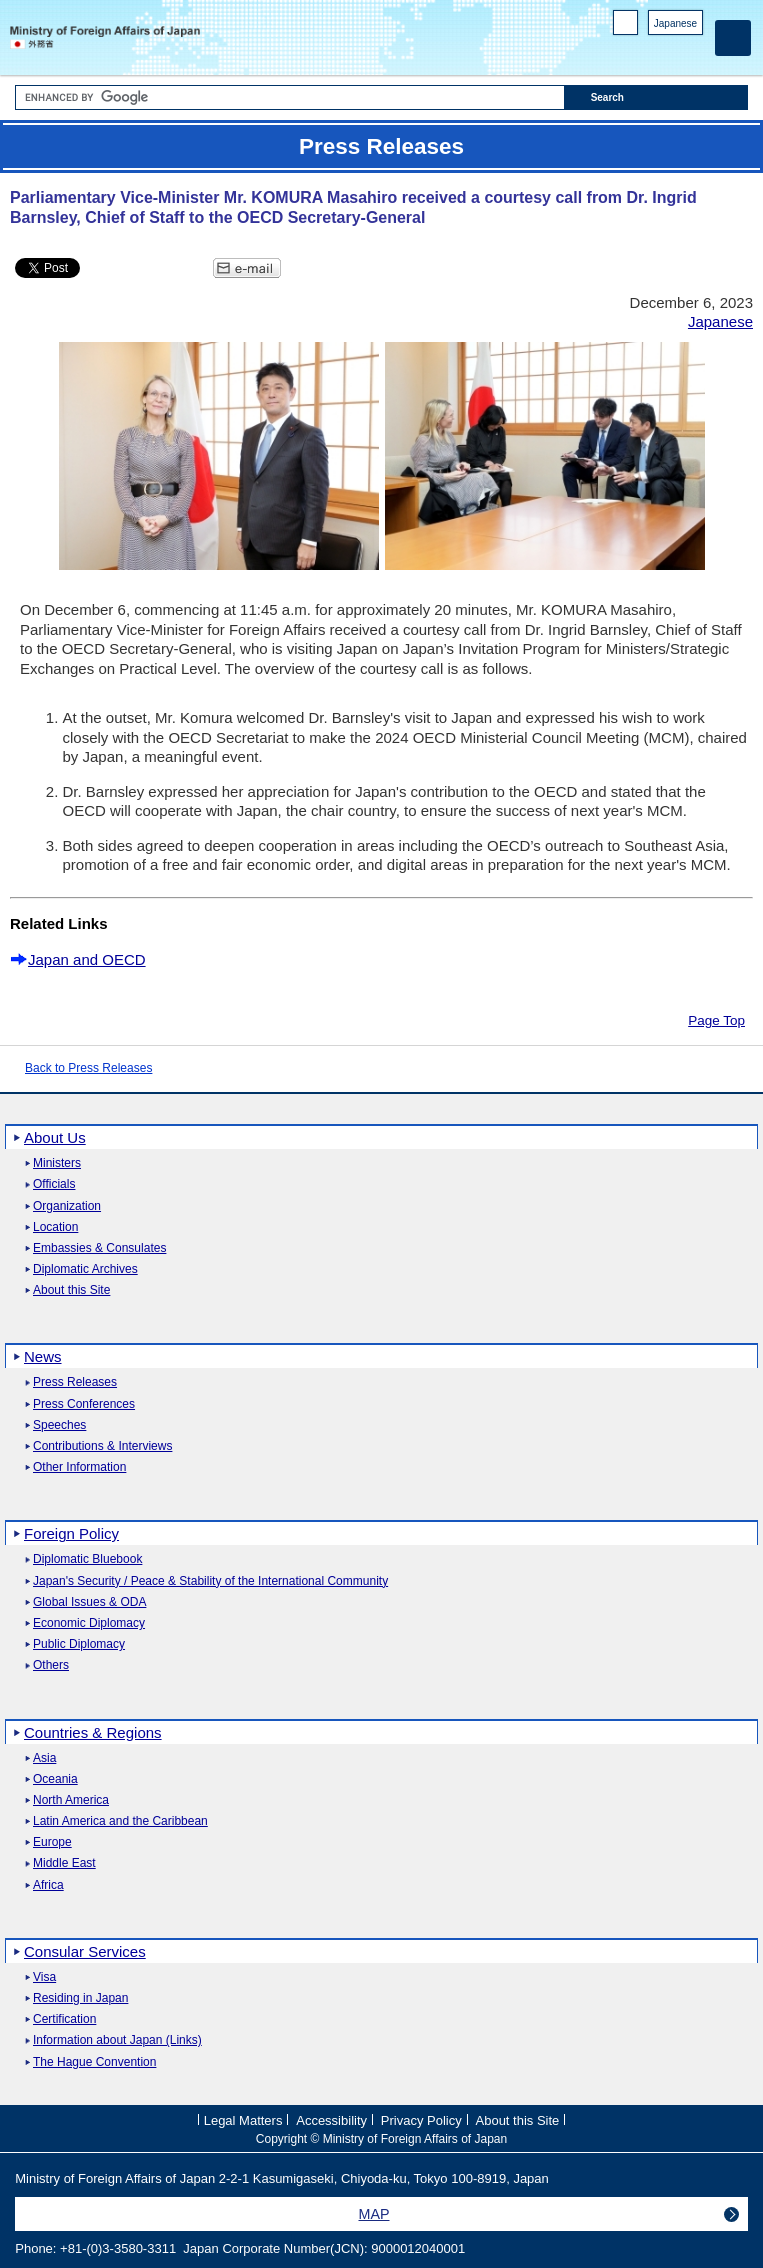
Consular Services (85, 1951)
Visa (44, 1977)
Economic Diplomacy (89, 1623)
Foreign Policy (71, 1533)
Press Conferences (84, 1404)
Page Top (716, 1020)
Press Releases (75, 1382)
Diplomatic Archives (85, 1269)
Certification (64, 2019)
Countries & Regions (93, 1732)
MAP (374, 2214)
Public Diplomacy (79, 1644)
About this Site (71, 1290)
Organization (67, 1206)
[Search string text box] (289, 97)
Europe (52, 1842)
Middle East (64, 1863)
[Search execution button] (656, 97)
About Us (55, 1137)
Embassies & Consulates (99, 1248)
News (43, 1356)
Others (51, 1665)
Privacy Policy (421, 2120)
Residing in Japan (80, 1998)
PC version (626, 26)
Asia (44, 1758)
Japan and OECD (87, 959)
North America (71, 1800)
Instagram (666, 50)
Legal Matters (243, 2120)
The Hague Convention (94, 2062)
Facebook (640, 50)
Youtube (692, 50)
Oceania (55, 1779)
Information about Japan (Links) (117, 2040)
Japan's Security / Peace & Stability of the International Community (210, 1581)
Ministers (57, 1163)
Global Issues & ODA (89, 1602)
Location (55, 1227)
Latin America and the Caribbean (120, 1821)
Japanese (675, 23)
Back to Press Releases (88, 1068)
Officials (54, 1184)
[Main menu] (733, 38)
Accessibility (331, 2120)
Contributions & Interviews (102, 1446)
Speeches (59, 1425)
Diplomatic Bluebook (87, 1559)
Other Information (79, 1467)
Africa (48, 1885)
